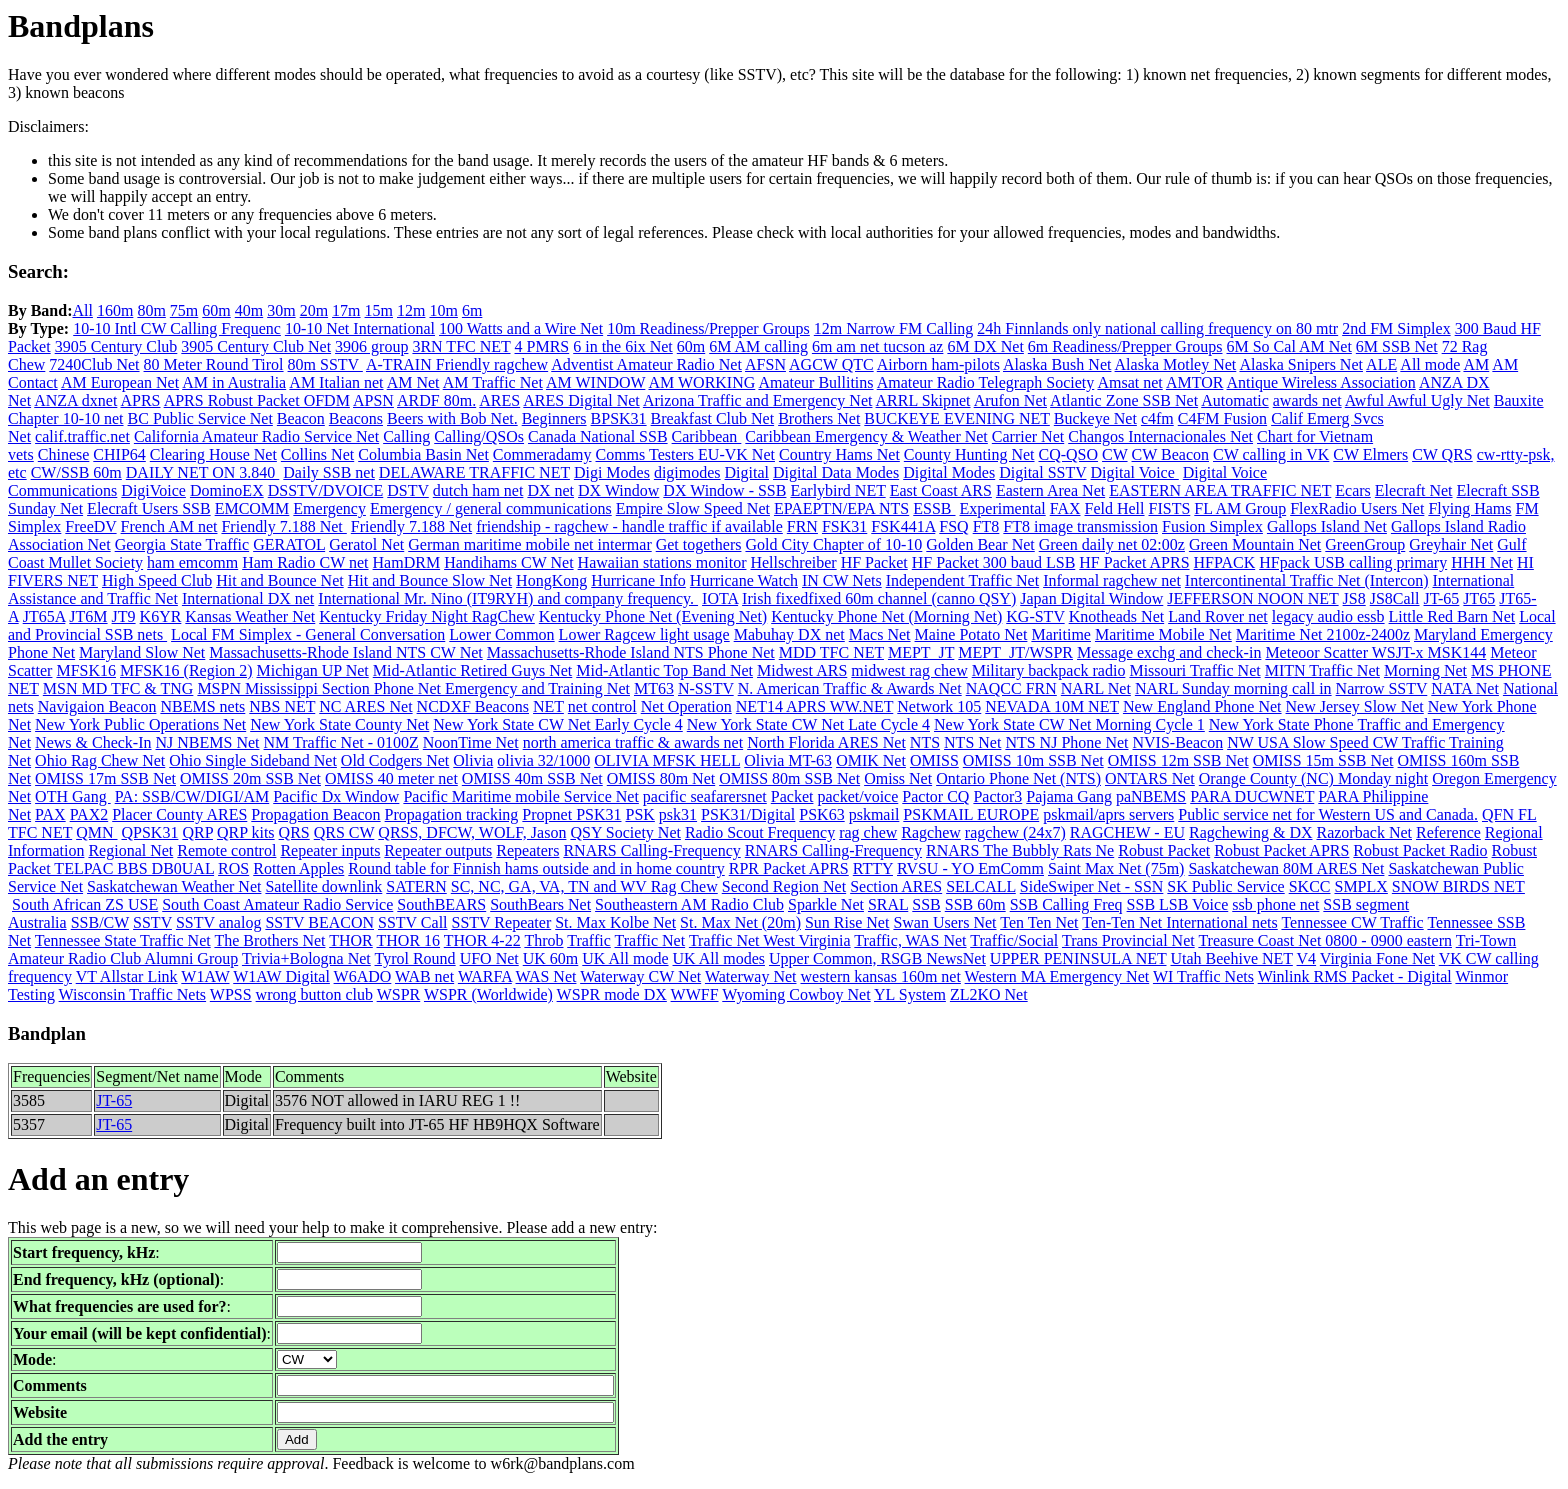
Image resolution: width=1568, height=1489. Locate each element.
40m (249, 310)
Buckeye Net (1095, 418)
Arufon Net (1010, 400)
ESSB (934, 508)
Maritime (1061, 634)
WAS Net (546, 976)
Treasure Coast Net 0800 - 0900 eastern (1325, 940)
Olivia (473, 760)
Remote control (226, 850)
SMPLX (1360, 886)
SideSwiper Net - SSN (1092, 886)
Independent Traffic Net (962, 580)
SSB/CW (100, 922)
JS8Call (1395, 598)
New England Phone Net (1202, 706)
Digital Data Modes (836, 472)
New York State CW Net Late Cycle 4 (808, 724)
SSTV (152, 922)
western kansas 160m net (880, 976)
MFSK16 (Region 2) (186, 670)
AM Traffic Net (493, 382)
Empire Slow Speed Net (693, 508)
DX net (550, 490)
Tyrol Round (415, 958)
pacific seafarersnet (705, 796)
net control (602, 706)
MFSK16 (86, 670)
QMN (96, 832)
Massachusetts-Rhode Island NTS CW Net (345, 652)
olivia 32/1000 (543, 760)
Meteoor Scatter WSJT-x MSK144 (1375, 652)
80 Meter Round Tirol (214, 364)
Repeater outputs (438, 850)
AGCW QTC (831, 364)
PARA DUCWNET (1252, 796)
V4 (1307, 958)
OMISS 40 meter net (391, 778)
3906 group (371, 346)
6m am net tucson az (878, 346)
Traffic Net (650, 940)
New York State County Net (339, 724)
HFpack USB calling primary (1353, 562)
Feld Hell (1115, 508)
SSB (926, 904)
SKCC (1310, 886)
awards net (1307, 400)
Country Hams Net (839, 454)
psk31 (678, 814)
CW (1114, 454)
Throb (543, 940)
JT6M (88, 616)
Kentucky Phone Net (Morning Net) (886, 616)
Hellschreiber (793, 562)
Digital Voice (1134, 472)
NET (548, 706)
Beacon (301, 418)
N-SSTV (706, 688)
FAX (1065, 508)
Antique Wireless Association (1321, 382)
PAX (50, 814)
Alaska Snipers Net (1301, 364)
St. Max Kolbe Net (615, 922)
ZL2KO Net (989, 994)
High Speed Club (157, 580)
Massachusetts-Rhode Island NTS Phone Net (631, 652)
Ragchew (931, 832)
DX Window (618, 490)
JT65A (44, 616)
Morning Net (1425, 670)
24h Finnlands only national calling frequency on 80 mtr (1157, 328)
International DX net (248, 598)
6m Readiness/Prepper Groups (1125, 346)
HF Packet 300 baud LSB (994, 562)
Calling (406, 436)
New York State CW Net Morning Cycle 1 (1069, 724)
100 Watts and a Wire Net (521, 328)
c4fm (1157, 418)
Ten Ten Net (1039, 922)
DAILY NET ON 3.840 (203, 472)
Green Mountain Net (1255, 544)
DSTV (408, 490)
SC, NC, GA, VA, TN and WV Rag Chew (584, 886)
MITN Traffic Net (1322, 670)
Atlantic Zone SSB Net (1124, 400)
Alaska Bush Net (1057, 364)
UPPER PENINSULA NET (1078, 958)
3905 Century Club (116, 346)
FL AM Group (1240, 508)
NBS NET (282, 706)
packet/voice (857, 796)
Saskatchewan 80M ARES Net (1286, 868)
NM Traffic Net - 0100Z (341, 742)
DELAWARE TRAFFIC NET (474, 472)
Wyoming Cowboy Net (796, 994)
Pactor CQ (935, 796)
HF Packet (874, 562)
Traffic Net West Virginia (770, 940)
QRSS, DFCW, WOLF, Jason (472, 832)
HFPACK (1225, 562)
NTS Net (972, 742)
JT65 (1479, 598)
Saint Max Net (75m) (1116, 868)
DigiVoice (153, 490)
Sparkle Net (826, 904)
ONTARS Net (1150, 778)
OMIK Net (871, 760)
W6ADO (363, 976)
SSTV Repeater (502, 922)
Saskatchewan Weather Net (174, 886)
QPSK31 (150, 832)
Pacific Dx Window (336, 796)
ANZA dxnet (75, 400)
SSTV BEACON (319, 922)
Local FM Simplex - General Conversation (308, 634)
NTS (925, 742)
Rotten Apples (298, 868)
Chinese (64, 454)
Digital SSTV (1042, 472)
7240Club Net (94, 364)
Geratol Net (366, 544)
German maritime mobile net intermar (529, 544)
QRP (197, 832)
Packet (792, 796)
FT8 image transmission (1080, 526)
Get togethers (699, 544)
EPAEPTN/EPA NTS (841, 508)
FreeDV (90, 526)
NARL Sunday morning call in (1233, 688)
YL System (910, 994)
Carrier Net (1028, 436)
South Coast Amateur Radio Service (277, 904)
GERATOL (289, 544)
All (82, 310)
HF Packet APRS (1134, 562)
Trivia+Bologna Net (306, 958)
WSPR (399, 994)
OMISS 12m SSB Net (1178, 760)
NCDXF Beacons (473, 706)
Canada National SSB (598, 436)
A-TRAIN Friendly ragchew (457, 364)
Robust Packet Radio (1420, 850)
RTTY (873, 868)
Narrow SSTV (1382, 688)
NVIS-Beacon (1178, 742)
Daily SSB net (329, 472)
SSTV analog (218, 922)
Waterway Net (751, 976)
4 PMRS (542, 346)
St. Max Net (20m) (740, 922)
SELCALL (981, 886)
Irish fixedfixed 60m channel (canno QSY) (879, 598)
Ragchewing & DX (1251, 832)
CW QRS (1442, 454)
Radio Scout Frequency (760, 832)
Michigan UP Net (312, 670)
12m (411, 310)
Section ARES (896, 886)
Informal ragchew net (1112, 580)
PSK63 (821, 814)
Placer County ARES (179, 814)
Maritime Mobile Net (1163, 634)
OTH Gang (73, 796)
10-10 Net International (360, 328)
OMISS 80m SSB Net (789, 778)
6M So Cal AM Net (1288, 346)
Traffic (589, 940)
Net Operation (686, 706)
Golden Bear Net (980, 544)
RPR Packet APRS (789, 868)
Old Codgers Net (395, 760)
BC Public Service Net (200, 418)
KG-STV (1035, 616)
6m (472, 310)
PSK (639, 814)
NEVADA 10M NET (1052, 706)
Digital (747, 472)
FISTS (1170, 508)
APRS (140, 400)
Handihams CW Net (508, 562)
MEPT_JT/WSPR (1015, 652)
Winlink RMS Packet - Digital (1355, 976)
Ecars (1353, 490)
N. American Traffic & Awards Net (850, 688)
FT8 (986, 526)
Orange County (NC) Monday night (1313, 778)
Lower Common (501, 634)
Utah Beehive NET (1231, 958)
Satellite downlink (323, 886)
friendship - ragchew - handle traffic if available (629, 526)
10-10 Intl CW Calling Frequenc (177, 328)
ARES (499, 400)
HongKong (551, 580)
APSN (373, 400)
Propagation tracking (452, 814)
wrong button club (314, 994)
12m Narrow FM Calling (894, 328)
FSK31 (844, 526)
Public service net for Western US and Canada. (1328, 814)
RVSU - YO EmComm (970, 868)
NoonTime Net (471, 742)
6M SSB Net (1397, 346)
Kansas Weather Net (250, 616)
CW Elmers (1370, 454)
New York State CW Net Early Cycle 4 (557, 724)
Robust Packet (1164, 850)
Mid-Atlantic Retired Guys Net (473, 670)
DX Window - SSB (724, 490)
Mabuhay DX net (789, 634)
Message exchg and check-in (1169, 652)
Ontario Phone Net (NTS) (1018, 778)
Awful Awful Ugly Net (1417, 400)
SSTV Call (413, 922)
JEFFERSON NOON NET (1252, 598)
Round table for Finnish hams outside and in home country (536, 868)
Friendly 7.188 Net (283, 526)
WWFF (695, 994)
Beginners (554, 418)
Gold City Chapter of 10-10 (833, 544)
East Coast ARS (941, 490)
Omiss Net (898, 778)
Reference (1448, 832)
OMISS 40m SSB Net (532, 778)
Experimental (1003, 508)
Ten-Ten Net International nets (1179, 922)
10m (443, 310)
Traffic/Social (1014, 940)
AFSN (765, 364)
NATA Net (1465, 688)
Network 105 (939, 706)
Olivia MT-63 (788, 760)
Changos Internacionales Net (1160, 436)
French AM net (169, 526)
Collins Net (317, 454)
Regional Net (130, 850)
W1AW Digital (281, 976)
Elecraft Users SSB (149, 508)
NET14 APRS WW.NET (815, 706)
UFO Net (489, 958)
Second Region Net (784, 886)
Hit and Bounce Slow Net (430, 580)
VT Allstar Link (127, 976)
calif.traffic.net (82, 436)
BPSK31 (619, 418)
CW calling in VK (1271, 454)
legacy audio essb (1328, 616)
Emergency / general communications (491, 508)
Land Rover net (1218, 616)
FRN (802, 526)
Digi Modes (612, 472)
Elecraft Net (1414, 490)
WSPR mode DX (612, 994)
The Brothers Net (269, 940)
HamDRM (407, 562)
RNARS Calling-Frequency (651, 850)
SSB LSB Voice (1178, 904)
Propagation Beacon (315, 814)
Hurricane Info (638, 580)
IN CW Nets (842, 580)
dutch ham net (478, 490)
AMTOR (1195, 382)
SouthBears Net (540, 904)
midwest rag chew (909, 670)
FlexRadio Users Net (1357, 508)
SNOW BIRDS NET (1458, 886)
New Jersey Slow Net (1355, 706)
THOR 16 (409, 940)
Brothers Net (819, 418)
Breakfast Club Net (713, 418)
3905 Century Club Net (256, 346)
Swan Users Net (944, 922)
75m (184, 310)
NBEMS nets (202, 706)
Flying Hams (1469, 508)
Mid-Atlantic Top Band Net (664, 670)
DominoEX (227, 490)
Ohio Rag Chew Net (100, 760)
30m (281, 310)
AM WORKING (701, 382)
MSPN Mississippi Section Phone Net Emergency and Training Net (413, 688)
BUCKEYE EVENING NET (956, 418)
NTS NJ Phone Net (1066, 742)
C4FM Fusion (1222, 418)
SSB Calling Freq (1066, 904)
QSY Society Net (625, 832)
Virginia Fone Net (1377, 958)
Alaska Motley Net (1176, 364)
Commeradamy (542, 454)
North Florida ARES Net (826, 742)
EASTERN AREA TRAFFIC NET (1220, 490)
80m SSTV (325, 364)
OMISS (934, 760)
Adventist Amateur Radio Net (646, 364)
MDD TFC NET (831, 652)
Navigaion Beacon (97, 706)
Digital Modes (949, 472)
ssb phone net (1275, 904)
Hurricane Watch (744, 580)
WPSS (231, 994)
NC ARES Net (365, 706)
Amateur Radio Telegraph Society (986, 382)
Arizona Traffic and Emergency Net (758, 400)
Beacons (356, 418)
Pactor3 (997, 796)
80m (151, 310)
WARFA (485, 976)
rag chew (868, 832)
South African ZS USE (85, 904)
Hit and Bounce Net (280, 580)
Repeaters (527, 850)
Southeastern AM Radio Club (689, 904)
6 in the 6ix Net (623, 346)
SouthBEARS (441, 904)
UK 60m (551, 958)
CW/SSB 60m (76, 472)
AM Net (413, 382)
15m (379, 310)
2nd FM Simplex (1396, 328)
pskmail (874, 814)
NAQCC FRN (1011, 688)
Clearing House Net (213, 454)
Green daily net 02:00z (1112, 544)
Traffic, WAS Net (910, 940)
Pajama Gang (1069, 796)
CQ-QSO (1069, 454)
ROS (233, 868)
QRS (294, 832)
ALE (1381, 364)
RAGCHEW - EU (1127, 832)
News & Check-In (93, 742)
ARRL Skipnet (923, 400)
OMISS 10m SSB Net (1033, 760)
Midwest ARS (802, 670)
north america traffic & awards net (633, 742)
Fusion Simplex (1212, 526)
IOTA (720, 598)
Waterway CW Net (640, 976)
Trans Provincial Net (1128, 940)
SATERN (416, 886)
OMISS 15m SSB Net (1323, 760)
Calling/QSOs (479, 436)
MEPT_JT (921, 652)
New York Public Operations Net (140, 724)
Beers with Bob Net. (452, 418)
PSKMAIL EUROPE (971, 814)
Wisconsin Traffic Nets (133, 994)
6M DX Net (985, 346)
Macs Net (880, 634)
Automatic (1235, 400)
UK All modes (719, 958)
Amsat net (1129, 382)
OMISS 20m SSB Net (250, 778)
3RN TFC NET (461, 346)
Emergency (329, 508)
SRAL (888, 904)
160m (115, 310)
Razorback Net (1364, 832)
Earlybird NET (837, 490)
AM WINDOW (595, 382)
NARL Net (1096, 688)
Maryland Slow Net (142, 652)
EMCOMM (252, 508)
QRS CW (344, 832)
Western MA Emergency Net (1057, 976)
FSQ (953, 526)
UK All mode (625, 958)
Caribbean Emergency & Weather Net (866, 436)
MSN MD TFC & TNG (118, 688)
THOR (351, 940)
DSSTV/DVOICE (326, 490)
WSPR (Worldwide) (488, 994)
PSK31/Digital (748, 814)
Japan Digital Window (1091, 598)
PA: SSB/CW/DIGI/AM (192, 796)
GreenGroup (1365, 544)
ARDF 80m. (436, 400)
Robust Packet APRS (1281, 850)
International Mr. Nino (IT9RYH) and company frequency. (508, 598)
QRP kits (246, 832)
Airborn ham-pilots (938, 364)
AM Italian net (336, 382)
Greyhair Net (1451, 544)
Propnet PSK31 (571, 814)
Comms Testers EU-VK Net (685, 454)
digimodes (687, 472)
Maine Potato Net (971, 634)
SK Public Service (1225, 886)
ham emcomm (192, 562)
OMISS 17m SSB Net (105, 778)
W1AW (205, 976)
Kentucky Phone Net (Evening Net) (653, 616)
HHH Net (1482, 562)
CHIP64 (119, 454)
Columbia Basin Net (423, 454)
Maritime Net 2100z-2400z (1323, 634)
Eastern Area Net (1050, 490)
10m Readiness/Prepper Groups (708, 328)
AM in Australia (234, 382)
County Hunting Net (969, 454)
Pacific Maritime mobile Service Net (520, 796)
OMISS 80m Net (661, 778)
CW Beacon (1170, 454)
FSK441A (903, 526)
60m (216, 310)
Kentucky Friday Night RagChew (427, 616)
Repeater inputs (330, 850)
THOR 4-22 (482, 940)
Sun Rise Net (847, 922)
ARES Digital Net (581, 400)
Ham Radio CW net (305, 562)
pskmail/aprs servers (1108, 814)
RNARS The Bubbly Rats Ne (1020, 850)
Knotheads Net (1117, 616)
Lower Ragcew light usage (644, 634)
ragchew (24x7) (1015, 832)
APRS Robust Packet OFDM (257, 400)
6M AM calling (758, 346)
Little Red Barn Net (1452, 616)
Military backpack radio (1049, 670)
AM (1476, 364)
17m (346, 310)
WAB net (424, 976)
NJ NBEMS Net (208, 742)
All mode (1430, 364)
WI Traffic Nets (1203, 976)
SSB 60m (975, 904)
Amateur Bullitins (815, 382)
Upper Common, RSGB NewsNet (877, 958)
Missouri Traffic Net (1194, 670)
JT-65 (1442, 598)
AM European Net (120, 382)
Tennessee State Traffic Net (123, 940)
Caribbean (707, 436)
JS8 (1354, 598)
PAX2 (89, 814)
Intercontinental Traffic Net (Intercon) (1307, 580)
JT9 (124, 616)
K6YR (161, 616)
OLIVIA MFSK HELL (667, 760)
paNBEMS (1151, 796)
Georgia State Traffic (182, 544)
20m (314, 310)
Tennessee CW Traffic (1352, 922)
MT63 (654, 688)
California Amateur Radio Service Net (256, 436)
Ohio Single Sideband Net (253, 760)
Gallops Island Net (1327, 526)
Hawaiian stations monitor (662, 562)
